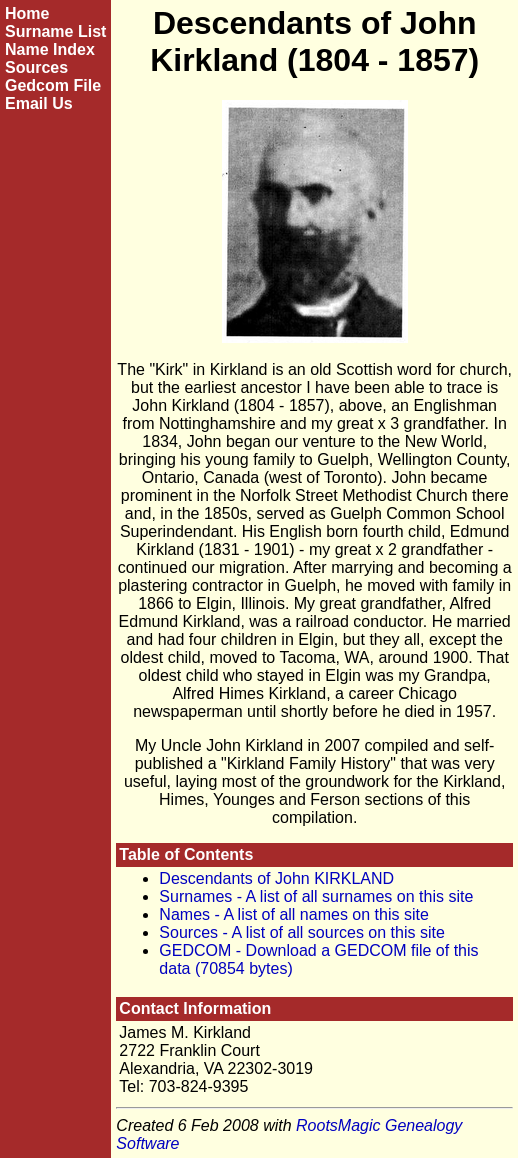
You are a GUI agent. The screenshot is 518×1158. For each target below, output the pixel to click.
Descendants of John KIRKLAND (276, 878)
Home (27, 13)
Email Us (39, 103)
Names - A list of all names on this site (293, 914)
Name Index (50, 49)
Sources (36, 67)
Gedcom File (53, 85)
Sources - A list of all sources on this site (301, 932)
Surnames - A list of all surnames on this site (316, 896)
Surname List (55, 31)
